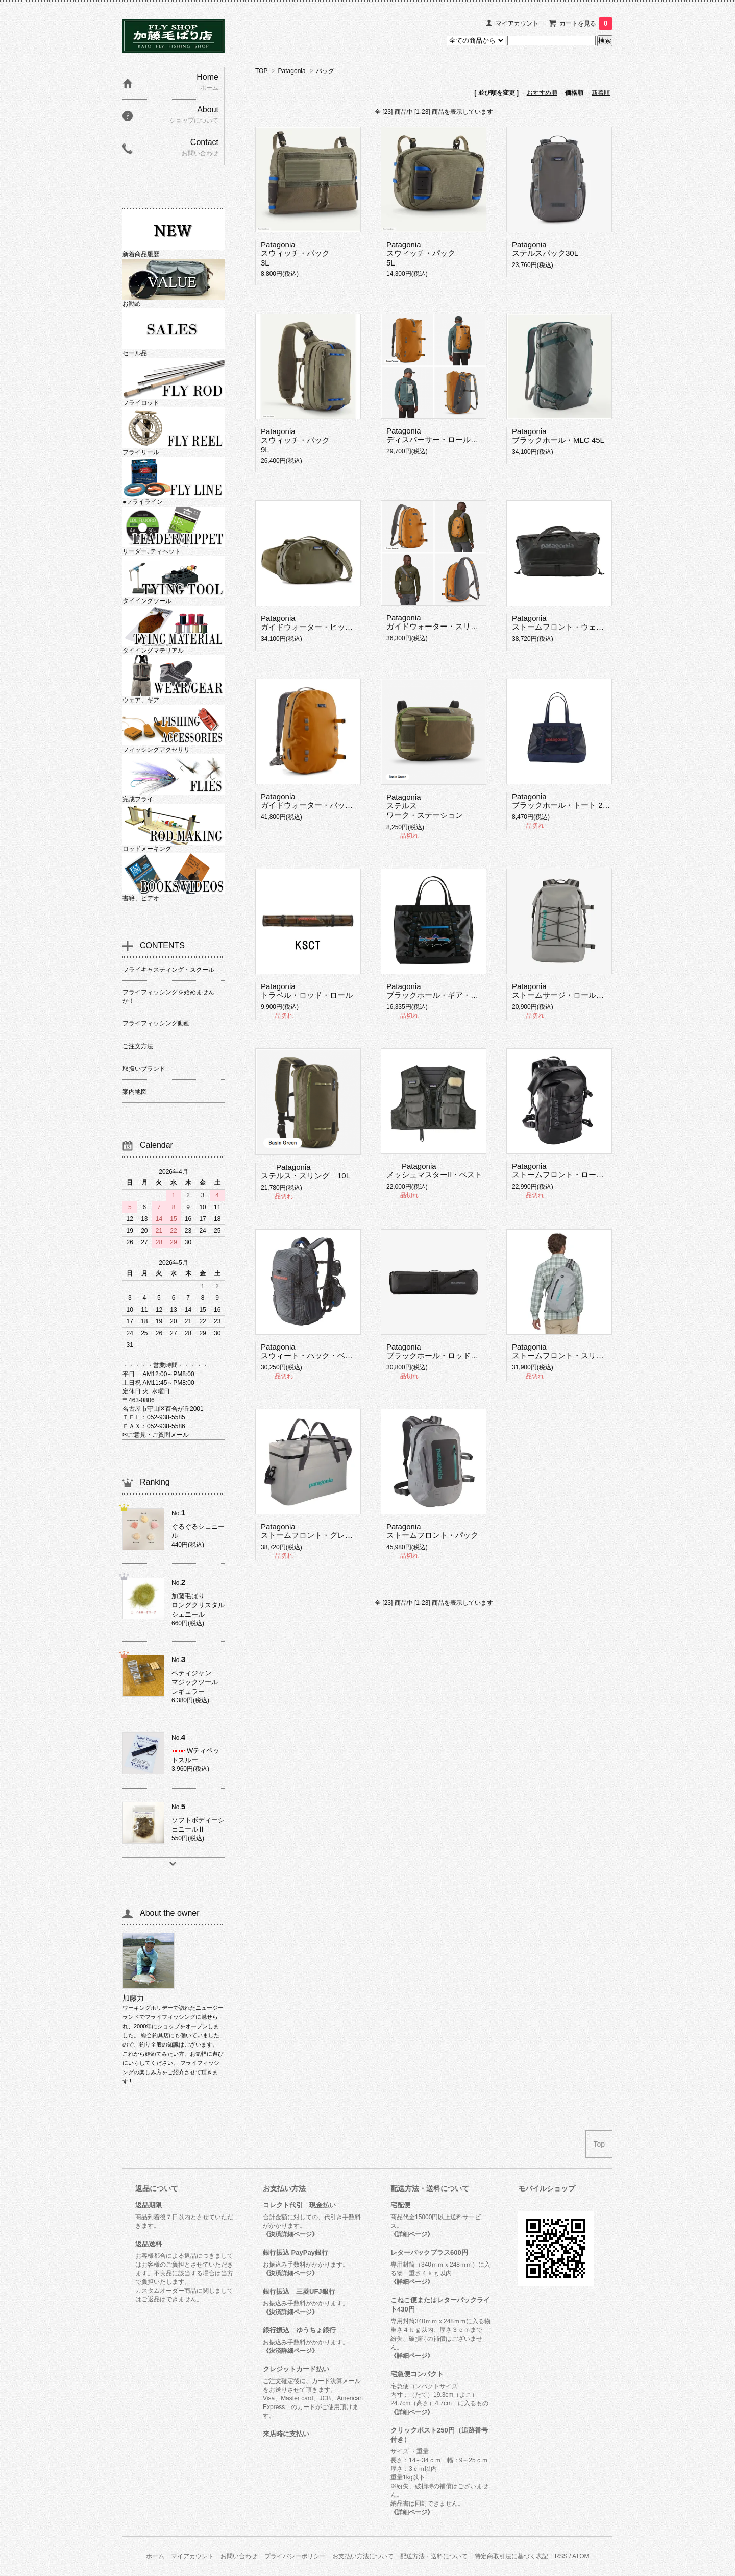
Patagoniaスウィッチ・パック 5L (420, 253)
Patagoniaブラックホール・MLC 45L (558, 435)
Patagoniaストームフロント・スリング (561, 1351)
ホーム (155, 2556)
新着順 (601, 93)
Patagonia (292, 71)
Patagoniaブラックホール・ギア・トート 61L (447, 990)
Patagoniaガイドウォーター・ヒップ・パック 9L (330, 622)
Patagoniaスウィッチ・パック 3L (295, 253)
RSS (561, 2556)
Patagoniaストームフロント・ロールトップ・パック (584, 1170)
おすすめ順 (542, 93)
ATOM (581, 2556)
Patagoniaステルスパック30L (545, 248)
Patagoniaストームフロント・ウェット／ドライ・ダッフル (596, 622)
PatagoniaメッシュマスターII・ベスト (434, 1170)
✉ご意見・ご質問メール (155, 1434)
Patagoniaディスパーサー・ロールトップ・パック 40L (462, 435)
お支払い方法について (363, 2556)
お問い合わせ (238, 2556)
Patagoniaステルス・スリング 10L (305, 1171)
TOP (261, 71)
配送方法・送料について (434, 2556)
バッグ (325, 71)
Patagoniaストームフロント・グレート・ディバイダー (337, 1530)
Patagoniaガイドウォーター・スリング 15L (446, 622)
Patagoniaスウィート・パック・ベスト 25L (318, 1351)
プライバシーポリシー (295, 2556)
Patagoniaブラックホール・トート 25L (561, 800)
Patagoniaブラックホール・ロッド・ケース (443, 1351)
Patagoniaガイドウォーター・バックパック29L (324, 800)
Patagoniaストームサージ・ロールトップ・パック (581, 990)
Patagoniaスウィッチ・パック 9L (295, 440)
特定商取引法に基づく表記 (511, 2556)
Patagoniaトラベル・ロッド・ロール (307, 990)
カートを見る (585, 23)
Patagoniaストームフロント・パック (432, 1530)
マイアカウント (517, 23)
